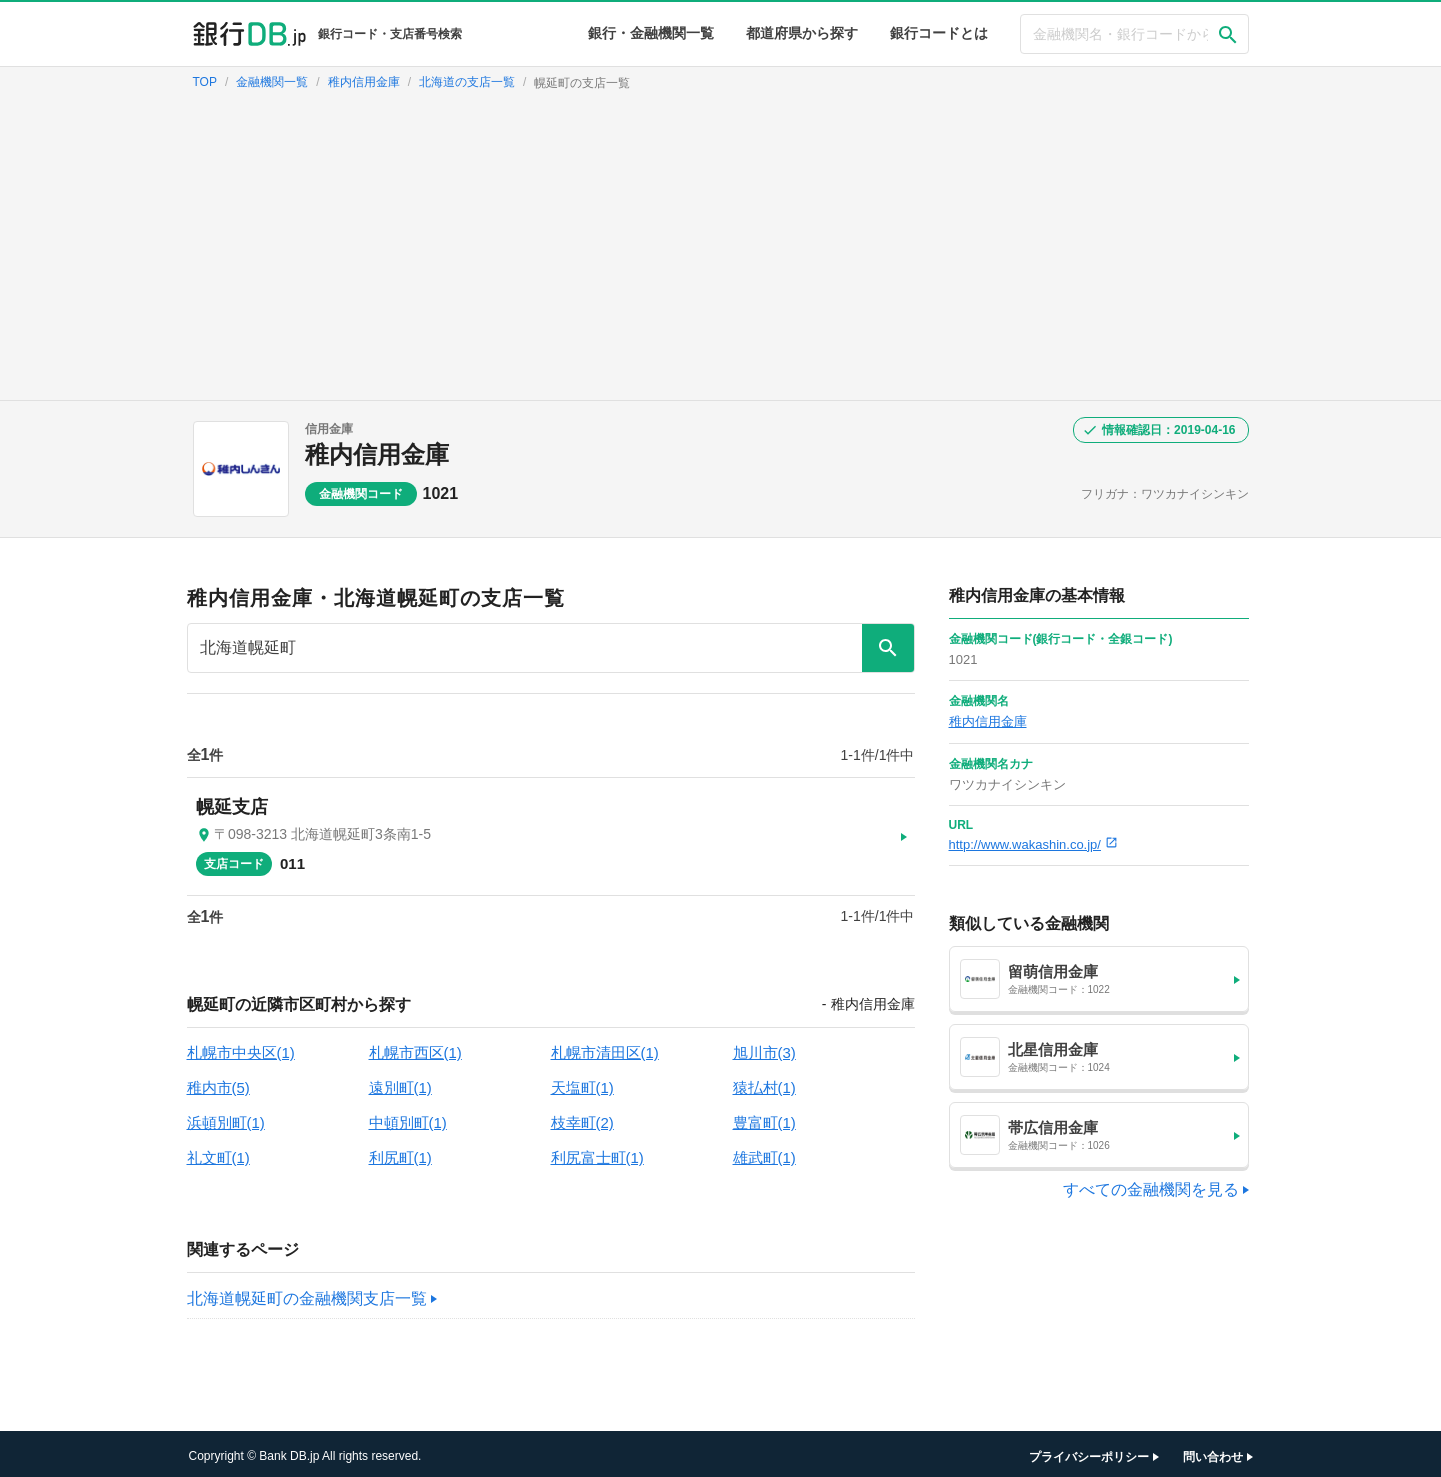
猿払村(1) (764, 1082)
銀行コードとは (939, 33)
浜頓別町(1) (226, 1117)
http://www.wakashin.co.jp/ (1033, 844)
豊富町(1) (764, 1117)
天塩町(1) (582, 1082)
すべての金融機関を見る (1151, 1189)
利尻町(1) (400, 1152)
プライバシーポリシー (1089, 1452)
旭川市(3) (764, 1047)
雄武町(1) (764, 1152)
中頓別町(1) (408, 1117)
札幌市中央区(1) (241, 1047)
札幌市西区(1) (415, 1047)
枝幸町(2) (582, 1117)
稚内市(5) (218, 1082)
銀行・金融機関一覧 (651, 33)
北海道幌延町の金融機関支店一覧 (307, 1293)
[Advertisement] (721, 250)
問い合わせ (1213, 1452)
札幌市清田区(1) (605, 1047)
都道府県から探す (802, 33)
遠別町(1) (400, 1082)
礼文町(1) (218, 1152)
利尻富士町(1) (597, 1152)
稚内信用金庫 (377, 454)
